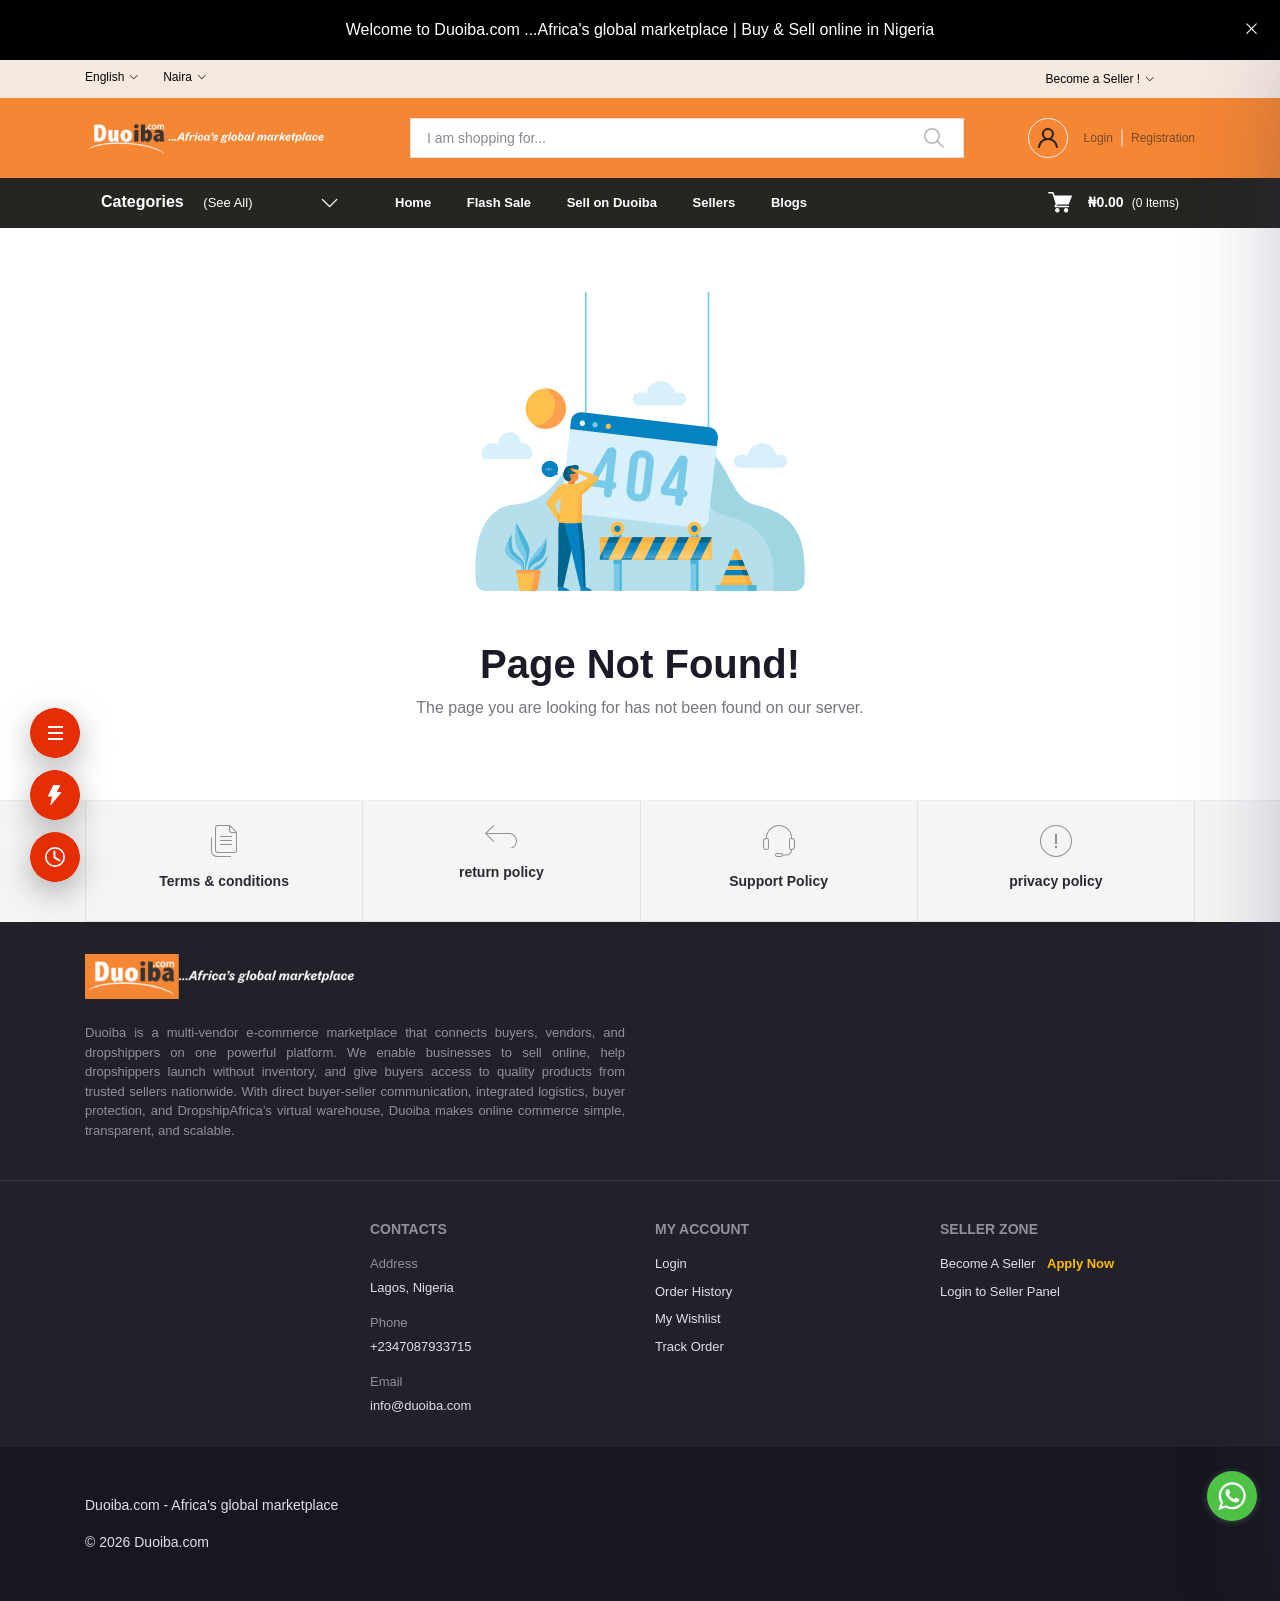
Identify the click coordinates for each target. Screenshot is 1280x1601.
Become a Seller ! (1092, 79)
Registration (1163, 138)
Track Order (689, 1346)
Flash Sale (499, 202)
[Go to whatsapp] (1232, 1496)
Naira (177, 77)
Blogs (789, 202)
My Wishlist (688, 1318)
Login (1098, 138)
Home (413, 202)
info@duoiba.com (420, 1405)
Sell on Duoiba (612, 202)
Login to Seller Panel (1000, 1291)
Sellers (714, 202)
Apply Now (1080, 1263)
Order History (693, 1291)
